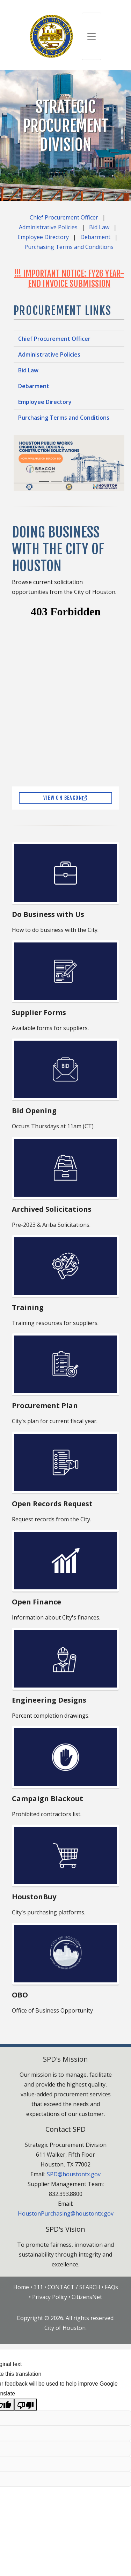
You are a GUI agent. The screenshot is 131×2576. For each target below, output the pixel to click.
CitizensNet (87, 2297)
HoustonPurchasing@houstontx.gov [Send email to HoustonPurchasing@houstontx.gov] (66, 2213)
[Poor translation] (25, 2405)
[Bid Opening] (65, 1069)
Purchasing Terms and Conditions (69, 247)
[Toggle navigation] (91, 36)
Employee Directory (43, 237)
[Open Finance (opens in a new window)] (65, 1560)
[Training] (65, 1266)
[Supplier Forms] (65, 971)
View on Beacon (65, 798)
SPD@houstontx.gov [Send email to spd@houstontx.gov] (74, 2174)
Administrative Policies (48, 227)
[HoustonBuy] (65, 1855)
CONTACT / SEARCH (74, 2287)
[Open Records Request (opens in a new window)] (65, 1462)
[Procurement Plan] (65, 1364)
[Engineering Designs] (65, 1659)
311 (38, 2287)
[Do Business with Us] (65, 873)
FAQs (111, 2287)
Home (21, 2287)
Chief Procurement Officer (64, 217)
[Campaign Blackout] (65, 1757)
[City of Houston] (51, 35)
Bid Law (99, 227)
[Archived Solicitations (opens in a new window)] (65, 1167)
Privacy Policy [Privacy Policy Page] (49, 2297)
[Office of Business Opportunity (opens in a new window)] (65, 1953)
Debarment (95, 237)
